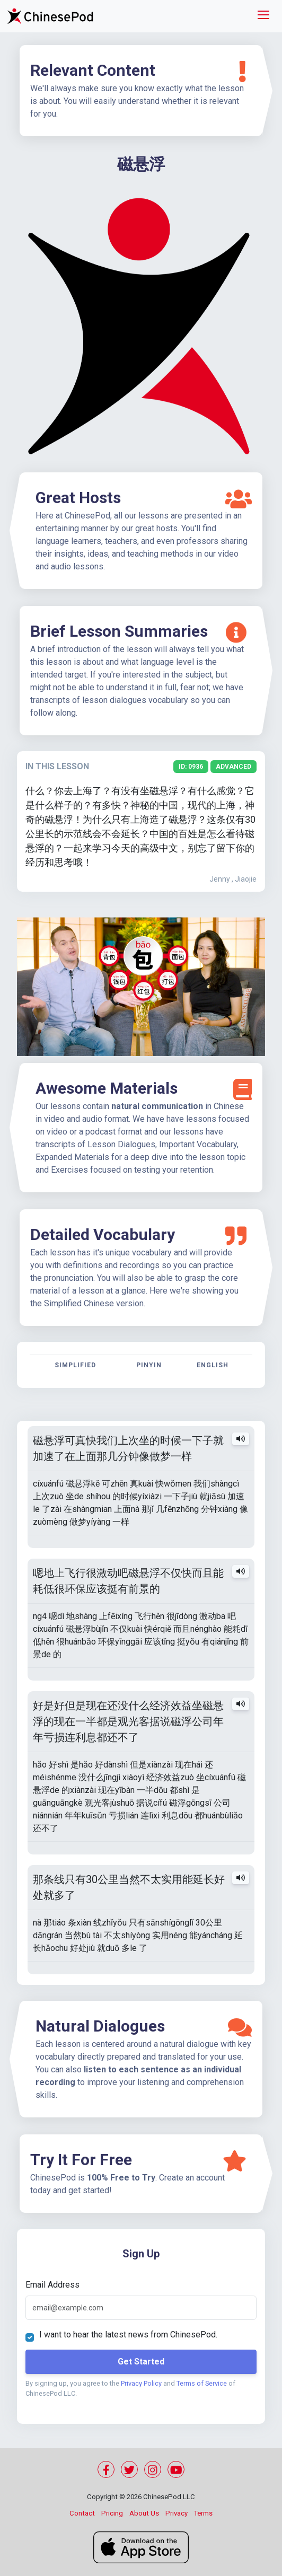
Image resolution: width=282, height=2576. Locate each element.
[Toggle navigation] (263, 16)
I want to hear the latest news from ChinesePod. (128, 2334)
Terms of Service (202, 2383)
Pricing (112, 2513)
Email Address (52, 2285)
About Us (144, 2513)
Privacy (176, 2513)
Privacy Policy (141, 2383)
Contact (82, 2513)
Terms (203, 2513)
